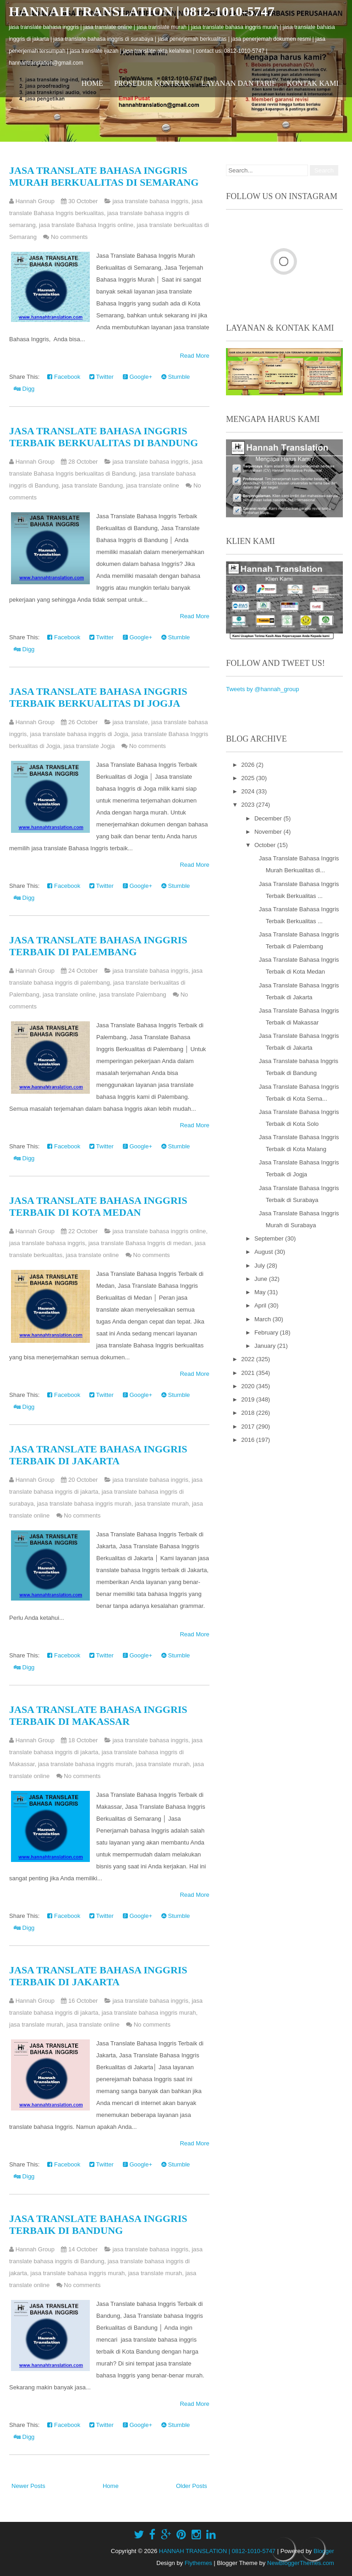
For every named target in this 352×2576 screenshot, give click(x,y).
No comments (69, 236)
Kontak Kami (313, 83)
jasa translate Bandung (92, 485)
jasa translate (130, 722)
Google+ (137, 376)
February (267, 1332)
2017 (248, 1426)
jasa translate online (152, 485)
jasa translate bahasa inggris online (159, 1231)
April (261, 1305)
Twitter (101, 376)
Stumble (175, 376)
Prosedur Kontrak (152, 83)
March (263, 1319)
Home (92, 83)
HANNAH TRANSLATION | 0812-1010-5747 (142, 11)
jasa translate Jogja (89, 745)
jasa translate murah (162, 1503)
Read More (194, 355)
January (265, 1345)
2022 (248, 1359)
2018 (248, 1412)
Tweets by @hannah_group (262, 689)
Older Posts (191, 2485)
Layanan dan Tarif (238, 83)
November (269, 831)
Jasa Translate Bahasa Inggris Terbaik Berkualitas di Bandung (103, 437)
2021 (248, 1372)
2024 (248, 791)
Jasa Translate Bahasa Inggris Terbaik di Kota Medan (98, 1206)
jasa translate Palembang (132, 994)
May (260, 1292)
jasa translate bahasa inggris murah (84, 1503)
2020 (248, 1386)
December (269, 818)
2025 (248, 778)
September (269, 1238)
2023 (248, 804)
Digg (24, 388)
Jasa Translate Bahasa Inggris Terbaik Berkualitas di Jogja (98, 697)
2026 (248, 764)
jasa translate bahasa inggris (150, 201)
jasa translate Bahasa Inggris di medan (140, 1243)
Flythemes (198, 2562)
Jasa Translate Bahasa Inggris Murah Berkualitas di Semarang (103, 176)
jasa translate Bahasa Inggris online (86, 225)
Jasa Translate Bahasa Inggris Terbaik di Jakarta (98, 1455)
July (260, 1265)
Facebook (63, 376)
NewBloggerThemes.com (300, 2562)
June (261, 1278)
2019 (248, 1399)
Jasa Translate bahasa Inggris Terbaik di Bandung (98, 2224)
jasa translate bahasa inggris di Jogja (79, 734)
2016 (248, 1439)
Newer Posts (28, 2485)
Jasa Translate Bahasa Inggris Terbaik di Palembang (98, 946)
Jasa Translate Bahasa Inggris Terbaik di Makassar (98, 1715)
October (265, 845)
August (264, 1251)
